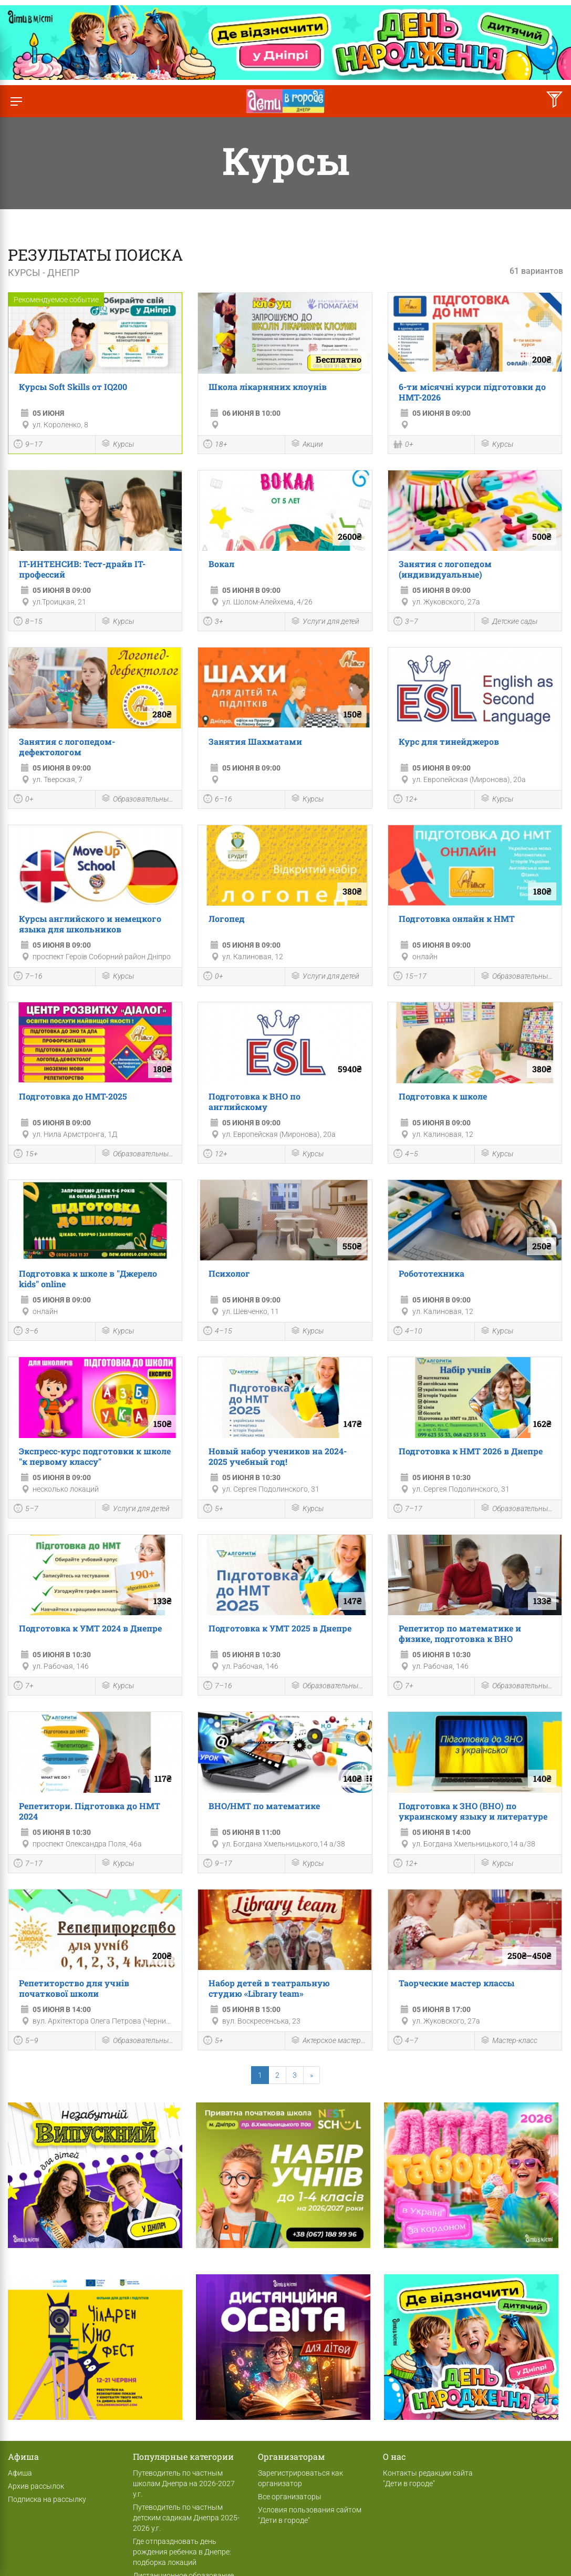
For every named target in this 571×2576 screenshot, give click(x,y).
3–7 (405, 622)
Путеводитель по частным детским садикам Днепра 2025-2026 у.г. (186, 2517)
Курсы (117, 444)
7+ (24, 1686)
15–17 (410, 977)
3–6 (26, 1332)
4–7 (405, 2041)
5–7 (26, 1509)
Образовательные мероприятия (139, 799)
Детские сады (508, 622)
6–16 (217, 800)
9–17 (28, 445)
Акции (306, 444)
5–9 (26, 2041)
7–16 (28, 977)
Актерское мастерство (328, 2041)
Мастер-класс (508, 2041)
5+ (213, 1509)
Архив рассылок (36, 2486)
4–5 (405, 1155)
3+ (213, 622)
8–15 (28, 622)
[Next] (311, 2075)
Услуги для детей (324, 622)
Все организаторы (289, 2496)
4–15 (217, 1332)
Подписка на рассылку (47, 2499)
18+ (215, 445)
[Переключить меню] (16, 101)
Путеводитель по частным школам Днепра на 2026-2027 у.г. (184, 2483)
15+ (26, 1155)
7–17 (407, 1509)
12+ (405, 800)
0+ (403, 445)
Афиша (20, 2473)
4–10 (407, 1332)
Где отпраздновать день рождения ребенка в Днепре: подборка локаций (182, 2552)
